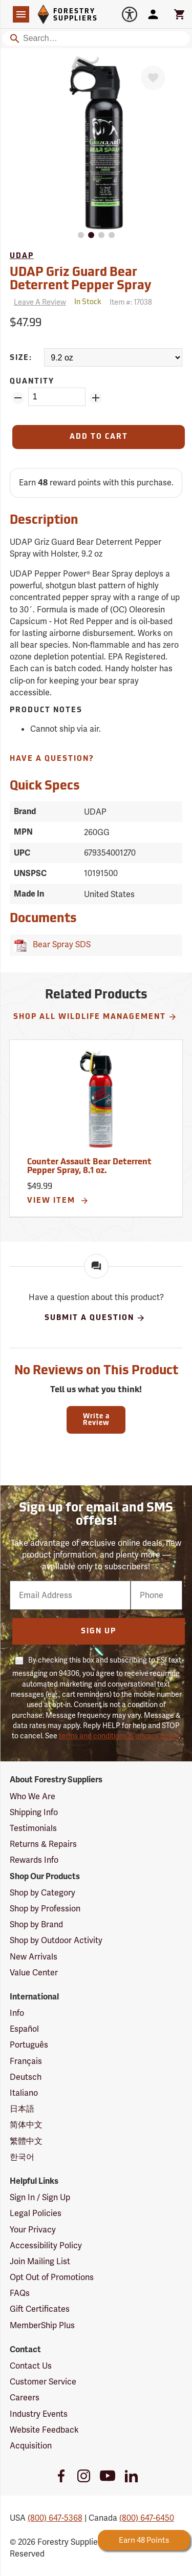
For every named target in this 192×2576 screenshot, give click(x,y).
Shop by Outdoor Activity (56, 1940)
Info (17, 2013)
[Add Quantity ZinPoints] (96, 398)
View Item (58, 1200)
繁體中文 (26, 2141)
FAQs (20, 2293)
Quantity (32, 382)
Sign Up (98, 1631)
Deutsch (25, 2077)
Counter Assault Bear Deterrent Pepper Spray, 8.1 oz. (89, 1167)
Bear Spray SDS (60, 944)
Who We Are (32, 1796)
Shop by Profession (45, 1908)
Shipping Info (34, 1812)
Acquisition (31, 2445)
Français (26, 2061)
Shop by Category (42, 1892)
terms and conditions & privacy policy (119, 1735)
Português (29, 2044)
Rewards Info (34, 1860)
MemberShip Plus (42, 2325)
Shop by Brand (36, 1924)
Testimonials (33, 1828)
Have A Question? (52, 759)
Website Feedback (44, 2429)
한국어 (22, 2157)
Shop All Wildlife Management (95, 1016)
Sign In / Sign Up (40, 2197)
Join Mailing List (40, 2261)
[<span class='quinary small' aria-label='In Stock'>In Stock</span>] (87, 302)
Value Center (34, 1972)
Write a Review (96, 1420)
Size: (21, 358)
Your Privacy (33, 2229)
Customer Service (43, 2381)
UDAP (22, 256)
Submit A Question (95, 1318)
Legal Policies (35, 2213)
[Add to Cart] (98, 437)
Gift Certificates (40, 2309)
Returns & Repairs (43, 1844)
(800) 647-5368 (55, 2518)
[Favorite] (153, 78)
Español (24, 2029)
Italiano (24, 2093)
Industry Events (39, 2414)
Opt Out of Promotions (52, 2277)
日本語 (22, 2108)
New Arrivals (33, 1956)
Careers (24, 2397)
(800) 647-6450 (146, 2518)
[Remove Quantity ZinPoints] (18, 398)
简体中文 (26, 2124)
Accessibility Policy (46, 2245)
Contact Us (31, 2365)
